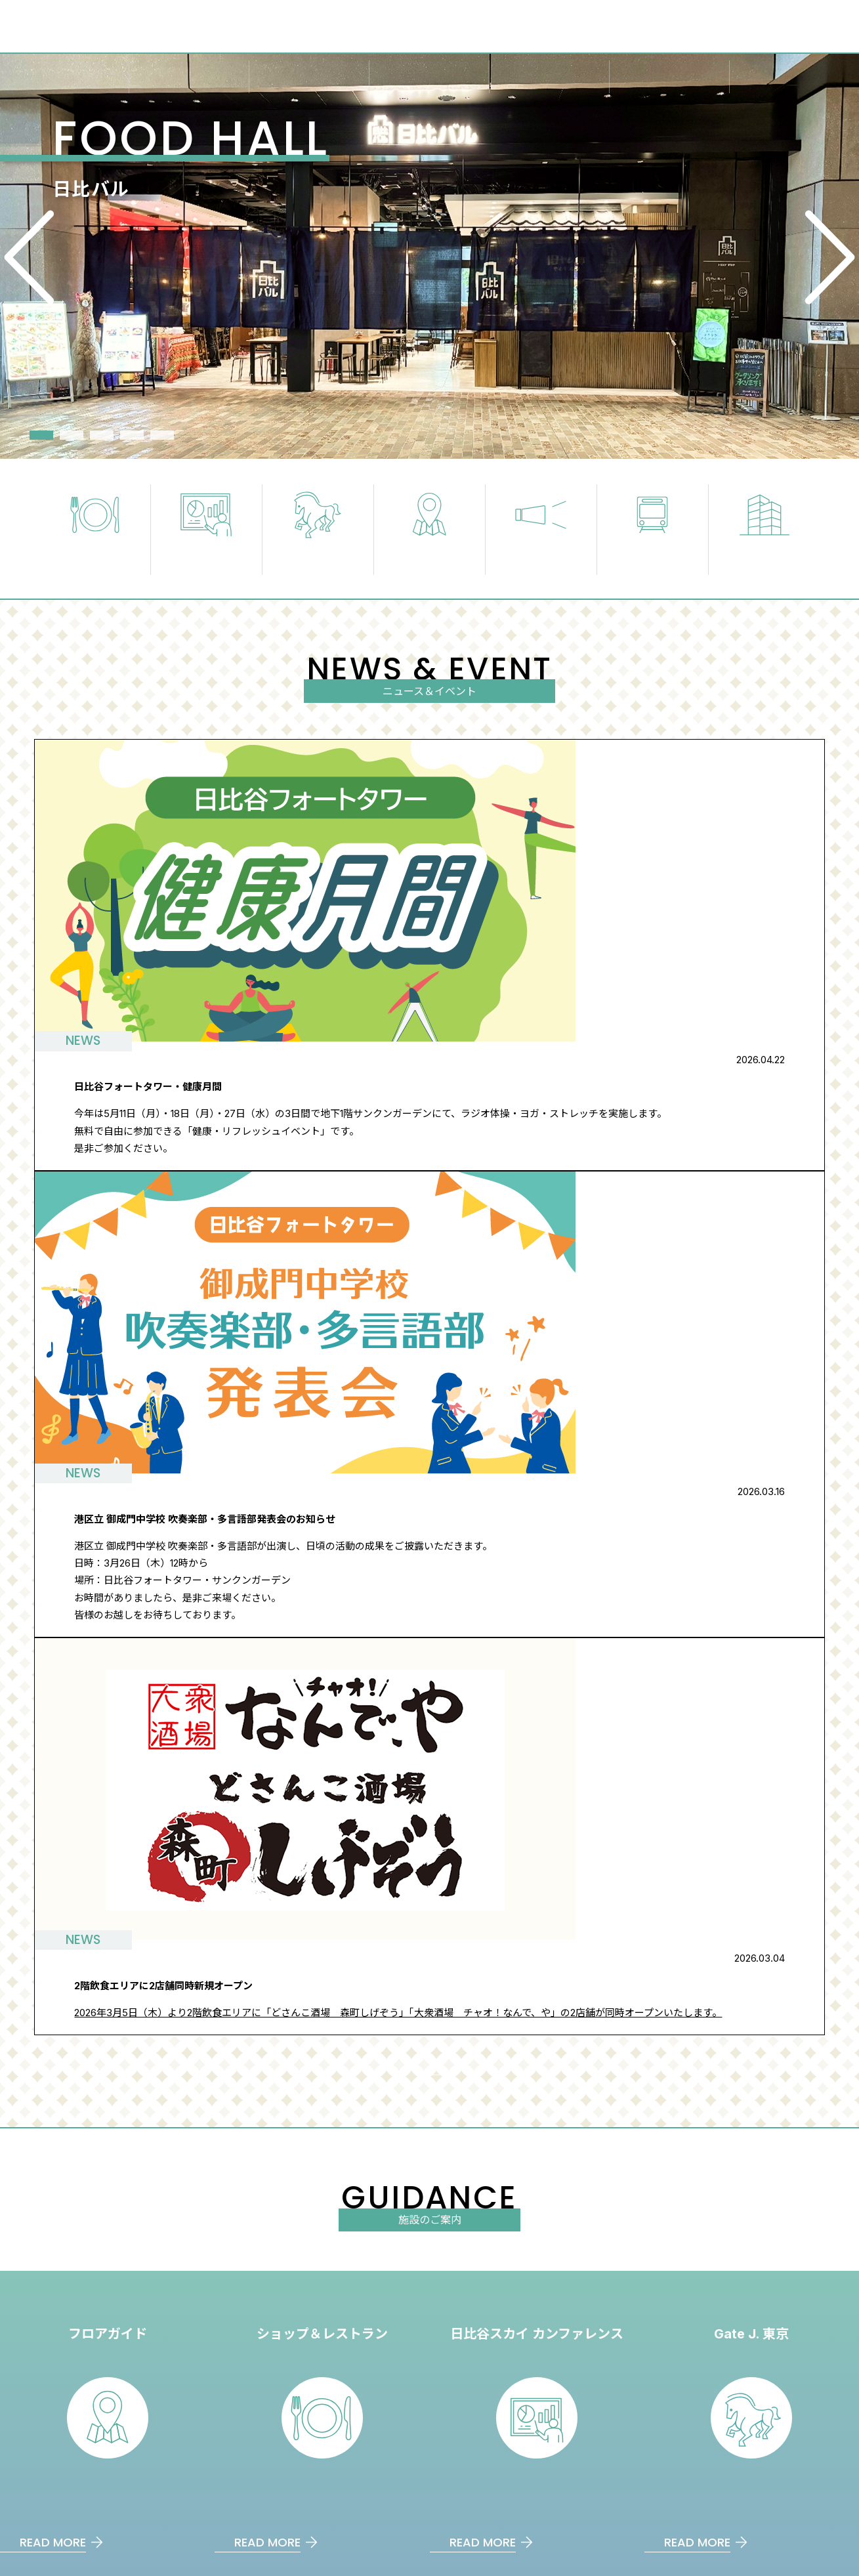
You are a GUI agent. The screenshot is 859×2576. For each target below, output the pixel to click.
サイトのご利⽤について (762, 2365)
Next (819, 257)
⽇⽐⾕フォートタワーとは (589, 2314)
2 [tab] (71, 435)
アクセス (492, 2264)
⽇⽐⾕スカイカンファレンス (416, 2340)
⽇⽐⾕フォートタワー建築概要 (69, 2498)
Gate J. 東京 (379, 2365)
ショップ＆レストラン (401, 2390)
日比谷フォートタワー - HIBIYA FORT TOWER (104, 2313)
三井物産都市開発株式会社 (218, 2498)
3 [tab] (102, 435)
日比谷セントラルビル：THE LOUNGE (381, 2498)
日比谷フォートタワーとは (284, 2264)
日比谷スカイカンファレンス (548, 2498)
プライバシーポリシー (757, 2390)
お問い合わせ (737, 2340)
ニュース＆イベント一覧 (406, 1228)
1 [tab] (41, 435)
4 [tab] (132, 435)
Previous (40, 257)
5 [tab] (162, 435)
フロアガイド (381, 2314)
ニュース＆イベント (752, 2314)
